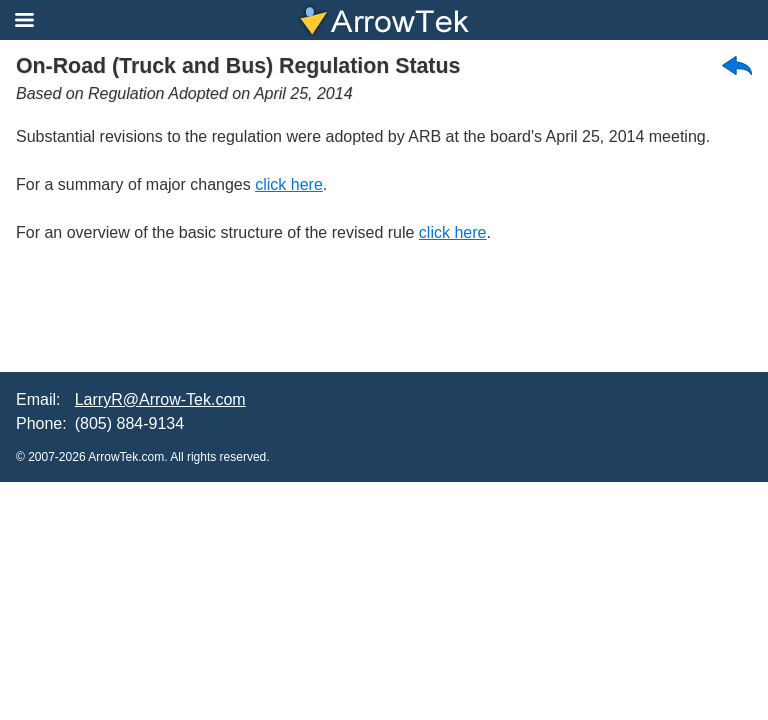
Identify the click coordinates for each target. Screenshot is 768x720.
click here (289, 184)
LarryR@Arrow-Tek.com (160, 399)
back (737, 65)
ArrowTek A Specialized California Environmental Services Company (384, 20)
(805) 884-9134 (129, 423)
